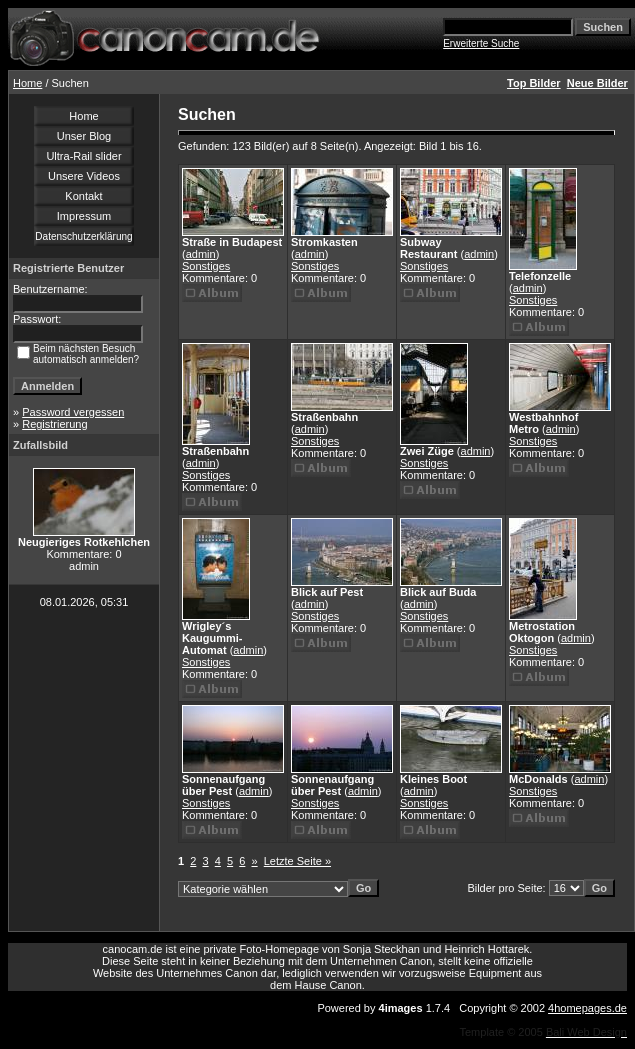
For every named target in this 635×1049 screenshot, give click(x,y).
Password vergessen (73, 412)
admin (201, 254)
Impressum (84, 216)
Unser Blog (84, 136)
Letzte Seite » (297, 861)
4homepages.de (587, 1008)
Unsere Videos (84, 176)
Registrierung (54, 424)
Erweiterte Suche (481, 43)
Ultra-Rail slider (83, 156)
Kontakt (83, 196)
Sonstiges (206, 266)
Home (27, 83)
